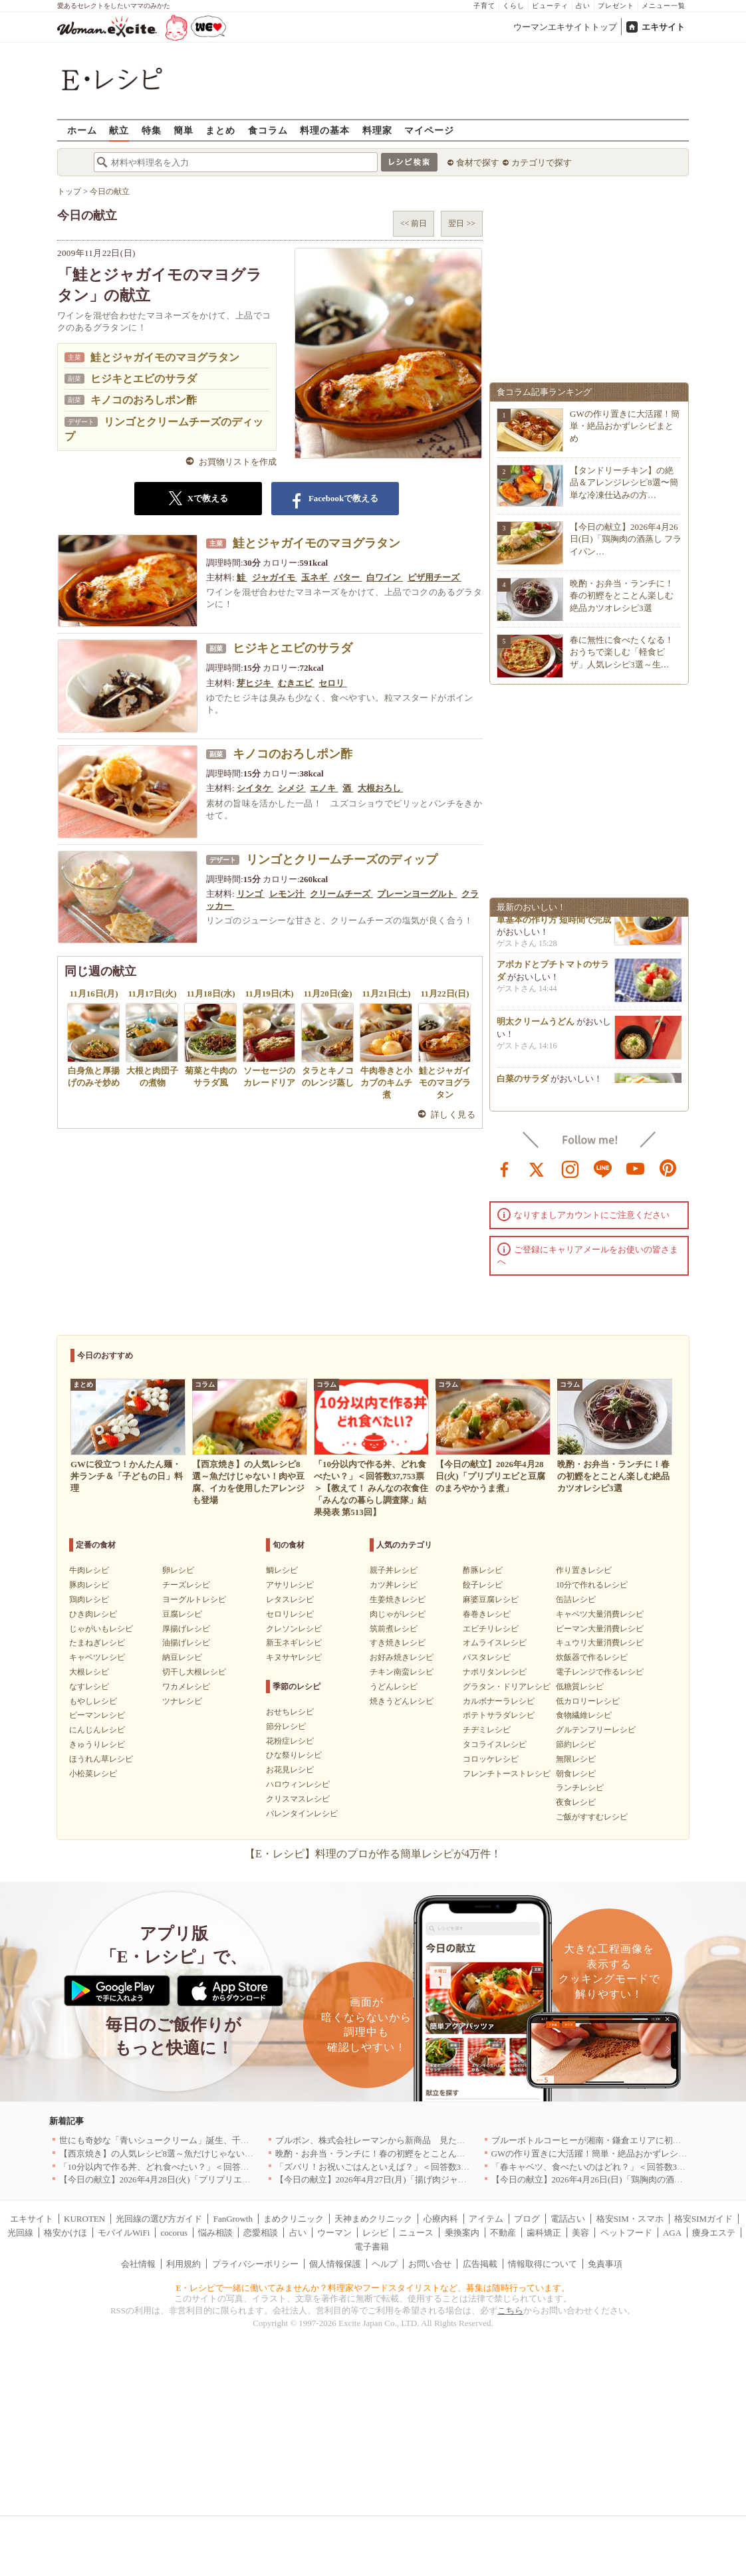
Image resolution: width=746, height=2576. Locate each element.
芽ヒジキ (255, 683)
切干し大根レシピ (194, 1672)
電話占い (568, 2219)
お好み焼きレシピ (402, 1657)
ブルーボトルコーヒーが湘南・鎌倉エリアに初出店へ (595, 2140)
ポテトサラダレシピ (499, 1715)
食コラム (268, 130)
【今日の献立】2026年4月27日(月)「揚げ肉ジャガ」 (375, 2179)
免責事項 (605, 2264)
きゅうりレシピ (97, 1744)
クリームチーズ (341, 894)
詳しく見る (453, 1114)
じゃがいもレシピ (101, 1628)
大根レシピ (89, 1672)
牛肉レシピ (89, 1570)
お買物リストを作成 (238, 462)
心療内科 (441, 2219)
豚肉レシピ (89, 1584)
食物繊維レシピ (584, 1715)
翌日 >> (461, 223)
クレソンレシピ (294, 1628)
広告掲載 (480, 2264)
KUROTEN (84, 2219)
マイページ (429, 130)
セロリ (332, 683)
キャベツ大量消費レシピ (600, 1614)
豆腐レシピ (182, 1614)
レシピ (375, 2233)
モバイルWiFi (124, 2233)
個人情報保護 (335, 2264)
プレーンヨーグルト (417, 894)
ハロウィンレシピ (298, 1784)
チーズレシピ (186, 1584)
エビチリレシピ (491, 1628)
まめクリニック (293, 2219)
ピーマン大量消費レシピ (600, 1628)
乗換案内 (462, 2233)
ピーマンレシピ (97, 1715)
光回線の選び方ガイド (159, 2219)
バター (348, 577)
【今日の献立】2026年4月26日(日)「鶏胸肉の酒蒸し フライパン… (626, 539)
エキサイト (663, 27)
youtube (636, 1168)
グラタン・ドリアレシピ (507, 1686)
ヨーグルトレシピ (194, 1599)
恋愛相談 (260, 2233)
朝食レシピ (576, 1773)
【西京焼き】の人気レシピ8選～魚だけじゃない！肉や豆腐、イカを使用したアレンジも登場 (238, 2154)
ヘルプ (385, 2264)
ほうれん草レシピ (101, 1759)
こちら (510, 2310)
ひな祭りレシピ (294, 1755)
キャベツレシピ (97, 1657)
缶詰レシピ (576, 1599)
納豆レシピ (182, 1657)
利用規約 (183, 2264)
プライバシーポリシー (255, 2264)
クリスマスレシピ (298, 1799)
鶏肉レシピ (89, 1599)
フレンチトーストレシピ (507, 1773)
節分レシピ (286, 1726)
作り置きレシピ (584, 1570)
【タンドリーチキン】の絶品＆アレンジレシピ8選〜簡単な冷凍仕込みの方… (624, 482)
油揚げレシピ (186, 1642)
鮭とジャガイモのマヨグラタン (164, 357)
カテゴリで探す (541, 163)
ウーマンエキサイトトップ (565, 27)
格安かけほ (65, 2233)
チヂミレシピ (487, 1729)
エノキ (324, 788)
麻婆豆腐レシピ (491, 1599)
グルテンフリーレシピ (596, 1729)
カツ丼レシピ (394, 1584)
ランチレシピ (580, 1787)
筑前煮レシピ (394, 1628)
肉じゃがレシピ (398, 1614)
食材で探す (477, 163)
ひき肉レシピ (93, 1614)
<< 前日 (414, 223)
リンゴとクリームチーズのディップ (341, 859)
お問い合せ (429, 2264)
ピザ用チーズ (434, 577)
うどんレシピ (394, 1686)
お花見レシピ (290, 1769)
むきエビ (296, 683)
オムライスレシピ (495, 1642)
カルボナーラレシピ (499, 1701)
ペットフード (626, 2233)
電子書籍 (371, 2247)
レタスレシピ (290, 1599)
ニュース (416, 2233)
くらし (514, 5)
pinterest (668, 1168)
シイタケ (255, 788)
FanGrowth (233, 2219)
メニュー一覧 (663, 5)
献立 (119, 130)
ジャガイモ (274, 577)
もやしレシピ (93, 1701)
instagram (570, 1168)
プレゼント (616, 5)
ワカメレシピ (186, 1686)
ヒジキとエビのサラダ (143, 378)
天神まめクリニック (373, 2219)
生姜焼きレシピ (398, 1599)
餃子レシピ (483, 1584)
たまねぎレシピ (97, 1642)
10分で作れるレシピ (592, 1584)
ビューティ (550, 5)
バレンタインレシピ (302, 1813)
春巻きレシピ (487, 1614)
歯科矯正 (544, 2233)
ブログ (527, 2219)
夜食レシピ (576, 1802)
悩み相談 (215, 2233)
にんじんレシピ (97, 1729)
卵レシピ (178, 1570)
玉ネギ (315, 577)
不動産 (503, 2233)
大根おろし (380, 788)
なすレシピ (89, 1686)
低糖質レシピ (580, 1686)
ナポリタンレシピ (495, 1672)
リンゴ (251, 894)
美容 (580, 2233)
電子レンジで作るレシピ (600, 1672)
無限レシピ (576, 1759)
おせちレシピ (290, 1711)
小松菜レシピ (93, 1773)
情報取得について (542, 2264)
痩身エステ (713, 2233)
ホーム (82, 130)
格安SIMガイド (703, 2219)
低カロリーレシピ (588, 1701)
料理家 (377, 130)
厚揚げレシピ (186, 1628)
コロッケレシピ (491, 1759)
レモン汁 (287, 894)
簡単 (183, 130)
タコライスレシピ (495, 1744)
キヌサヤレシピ (294, 1657)
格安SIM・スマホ (630, 2219)
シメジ (292, 788)
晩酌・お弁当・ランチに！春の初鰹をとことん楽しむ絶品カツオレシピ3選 (622, 595)
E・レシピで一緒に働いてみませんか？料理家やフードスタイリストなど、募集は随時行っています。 (373, 2288)
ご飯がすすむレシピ (592, 1816)
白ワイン (384, 577)
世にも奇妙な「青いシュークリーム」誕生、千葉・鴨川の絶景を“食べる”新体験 (214, 2140)
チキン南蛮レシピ (402, 1672)
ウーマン (334, 2233)
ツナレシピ (182, 1701)
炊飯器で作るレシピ (592, 1657)
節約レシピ (576, 1744)
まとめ (220, 130)
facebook (505, 1168)
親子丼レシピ (394, 1570)
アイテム (486, 2219)
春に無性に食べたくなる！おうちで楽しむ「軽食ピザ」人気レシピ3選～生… (622, 652)
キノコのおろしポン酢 (143, 400)
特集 (152, 130)
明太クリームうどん (535, 1026)
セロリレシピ (290, 1614)
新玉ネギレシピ (294, 1642)
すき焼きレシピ (398, 1642)
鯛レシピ (282, 1570)
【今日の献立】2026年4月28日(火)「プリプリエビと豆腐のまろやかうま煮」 (206, 2179)
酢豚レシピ (483, 1570)
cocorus (174, 2233)
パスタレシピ (487, 1657)
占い (583, 5)
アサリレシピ (290, 1584)
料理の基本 (325, 130)
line (603, 1168)
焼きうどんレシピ (402, 1701)
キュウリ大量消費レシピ (600, 1642)
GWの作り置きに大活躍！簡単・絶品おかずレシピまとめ (625, 426)
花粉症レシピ (290, 1741)
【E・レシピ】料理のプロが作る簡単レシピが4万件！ (373, 1853)
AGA (672, 2233)
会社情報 (138, 2264)
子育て (484, 5)
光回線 (20, 2233)
